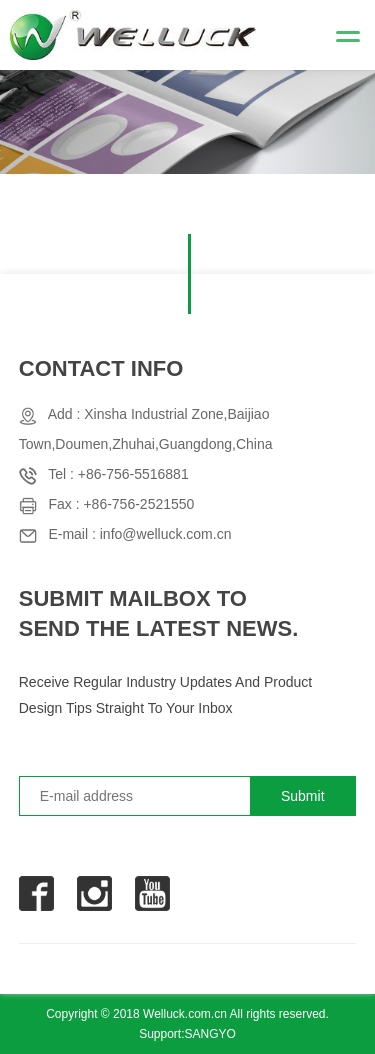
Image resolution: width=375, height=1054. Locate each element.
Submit (303, 796)
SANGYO (210, 1034)
